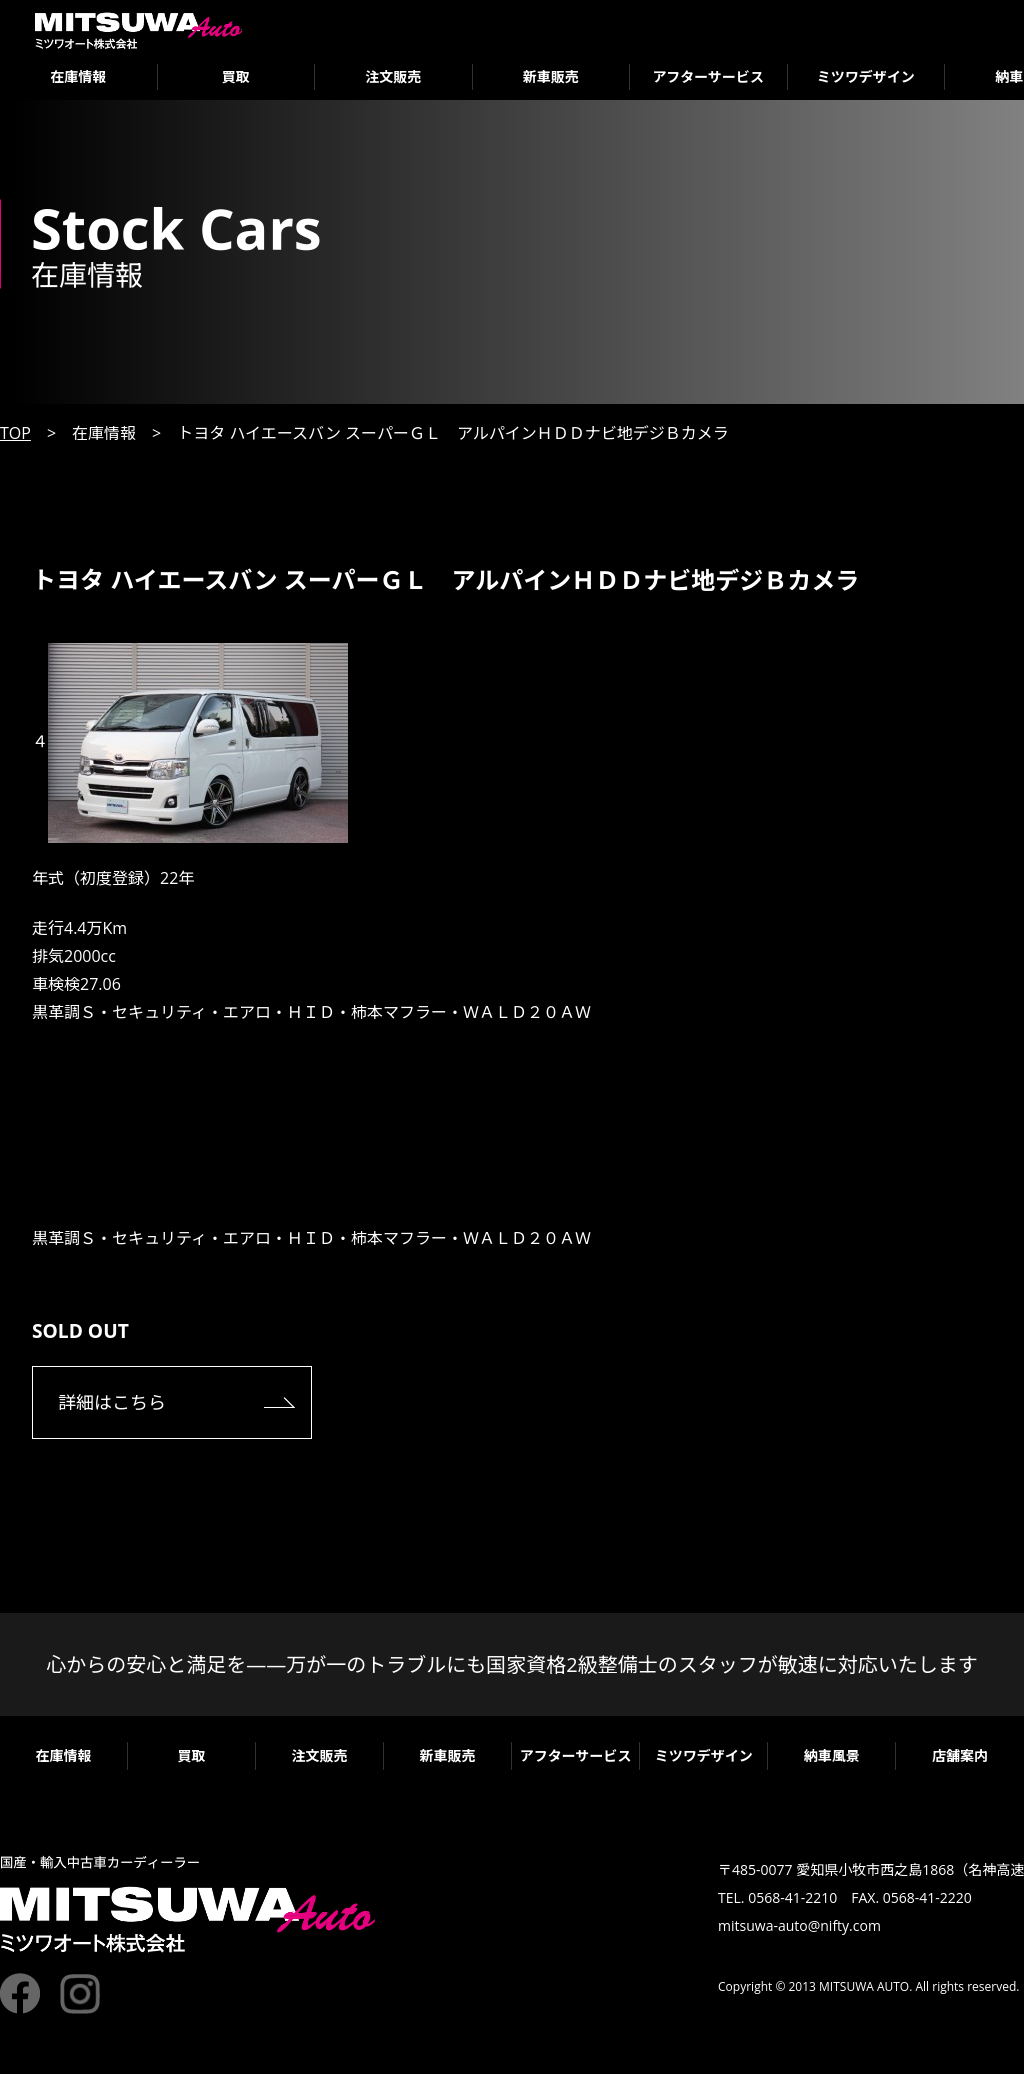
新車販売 (551, 76)
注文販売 (393, 76)
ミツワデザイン (866, 76)
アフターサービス (708, 76)
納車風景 (832, 1755)
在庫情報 (78, 76)
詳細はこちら (112, 1402)
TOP (15, 433)
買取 (236, 76)
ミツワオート (138, 30)
